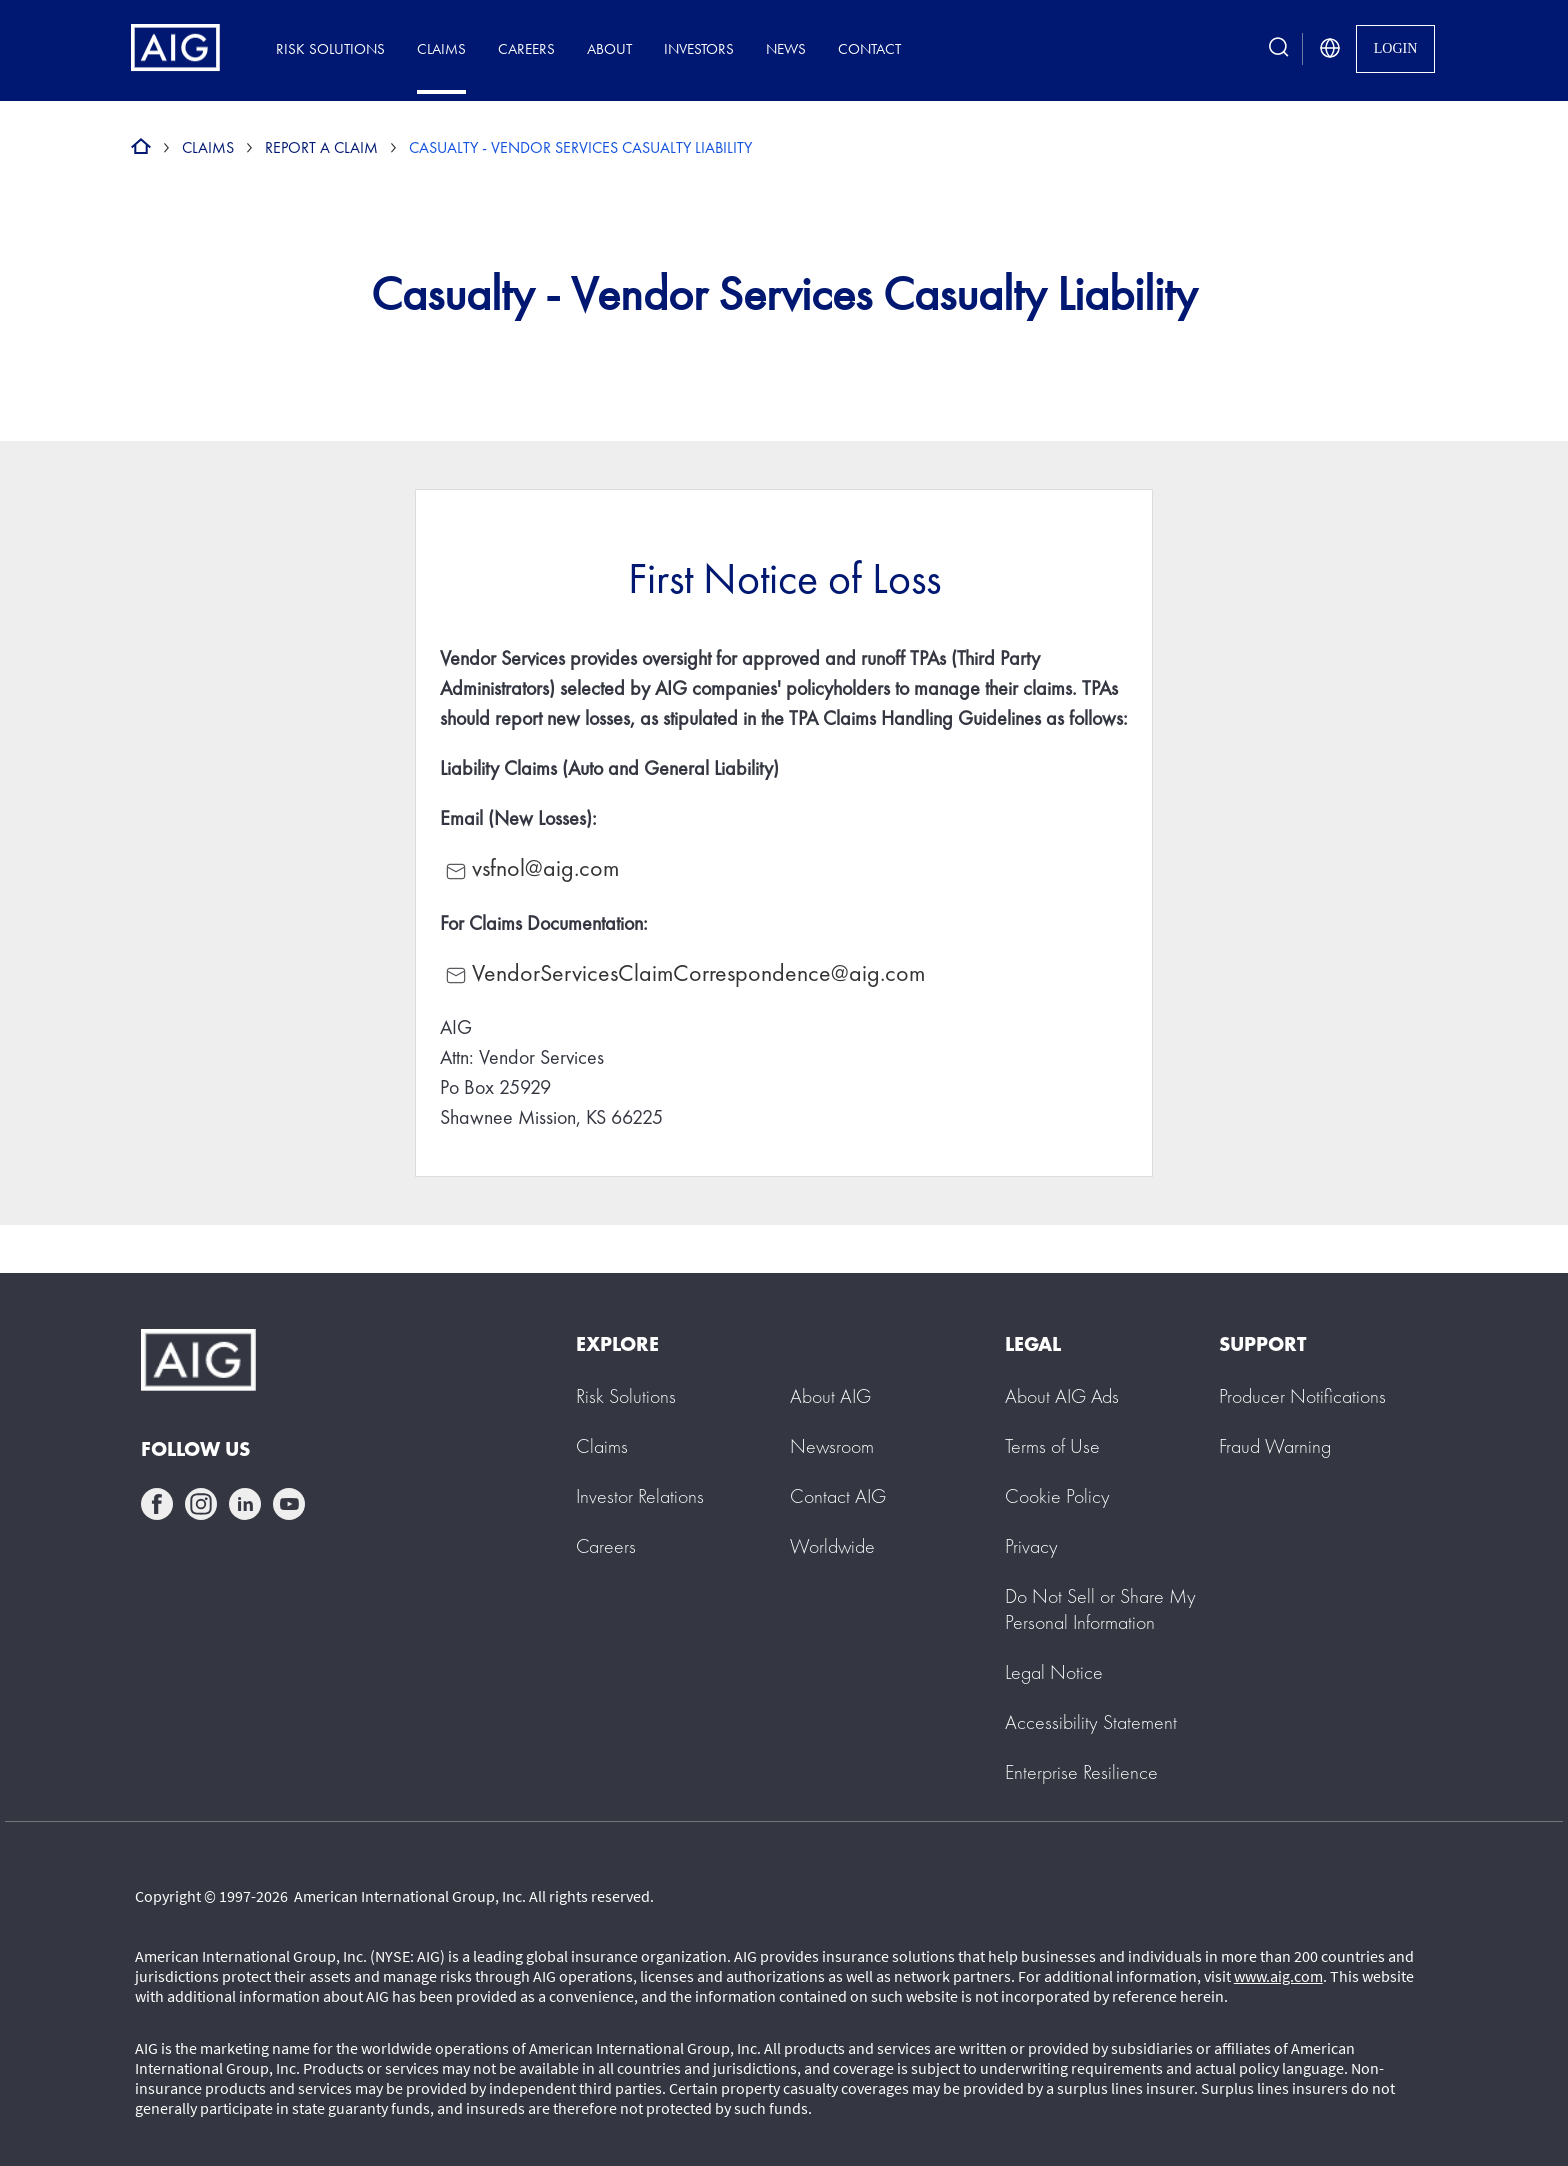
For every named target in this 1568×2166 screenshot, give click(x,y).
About (609, 48)
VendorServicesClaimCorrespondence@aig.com (682, 972)
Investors (699, 48)
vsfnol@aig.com (545, 867)
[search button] (1279, 48)
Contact (869, 48)
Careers (526, 48)
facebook (157, 1504)
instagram (201, 1504)
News (786, 48)
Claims (441, 48)
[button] (1100, 1609)
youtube (289, 1504)
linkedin (245, 1504)
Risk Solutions (330, 48)
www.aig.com (1278, 1976)
